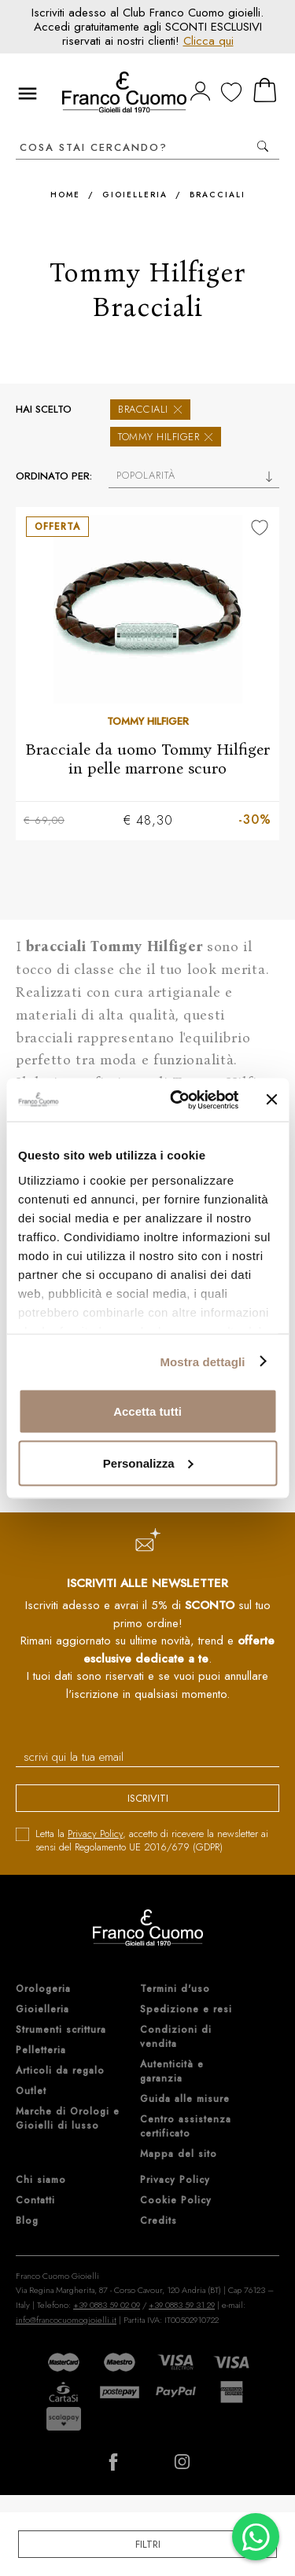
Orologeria (43, 1989)
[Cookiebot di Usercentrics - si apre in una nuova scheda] (177, 1100)
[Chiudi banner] (271, 1099)
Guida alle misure (185, 2099)
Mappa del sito (178, 2154)
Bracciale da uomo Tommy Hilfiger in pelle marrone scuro (147, 758)
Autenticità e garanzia (172, 2071)
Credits (158, 2221)
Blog (27, 2221)
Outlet (31, 2091)
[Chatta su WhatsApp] (255, 2536)
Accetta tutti (147, 1411)
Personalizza (148, 1462)
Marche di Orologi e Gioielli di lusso (68, 2118)
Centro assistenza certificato (185, 2126)
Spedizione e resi (186, 2009)
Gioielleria (135, 194)
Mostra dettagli (202, 1361)
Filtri (147, 2544)
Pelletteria (41, 2050)
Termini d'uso (175, 1989)
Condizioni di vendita (176, 2037)
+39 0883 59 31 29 (182, 2305)
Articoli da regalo (60, 2070)
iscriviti (147, 1798)
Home (65, 194)
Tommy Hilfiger (165, 436)
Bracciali (217, 194)
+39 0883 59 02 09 (106, 2305)
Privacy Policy (95, 1833)
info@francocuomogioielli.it (66, 2319)
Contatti (35, 2200)
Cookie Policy (176, 2200)
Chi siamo (41, 2180)
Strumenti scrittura (61, 2030)
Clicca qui (208, 41)
